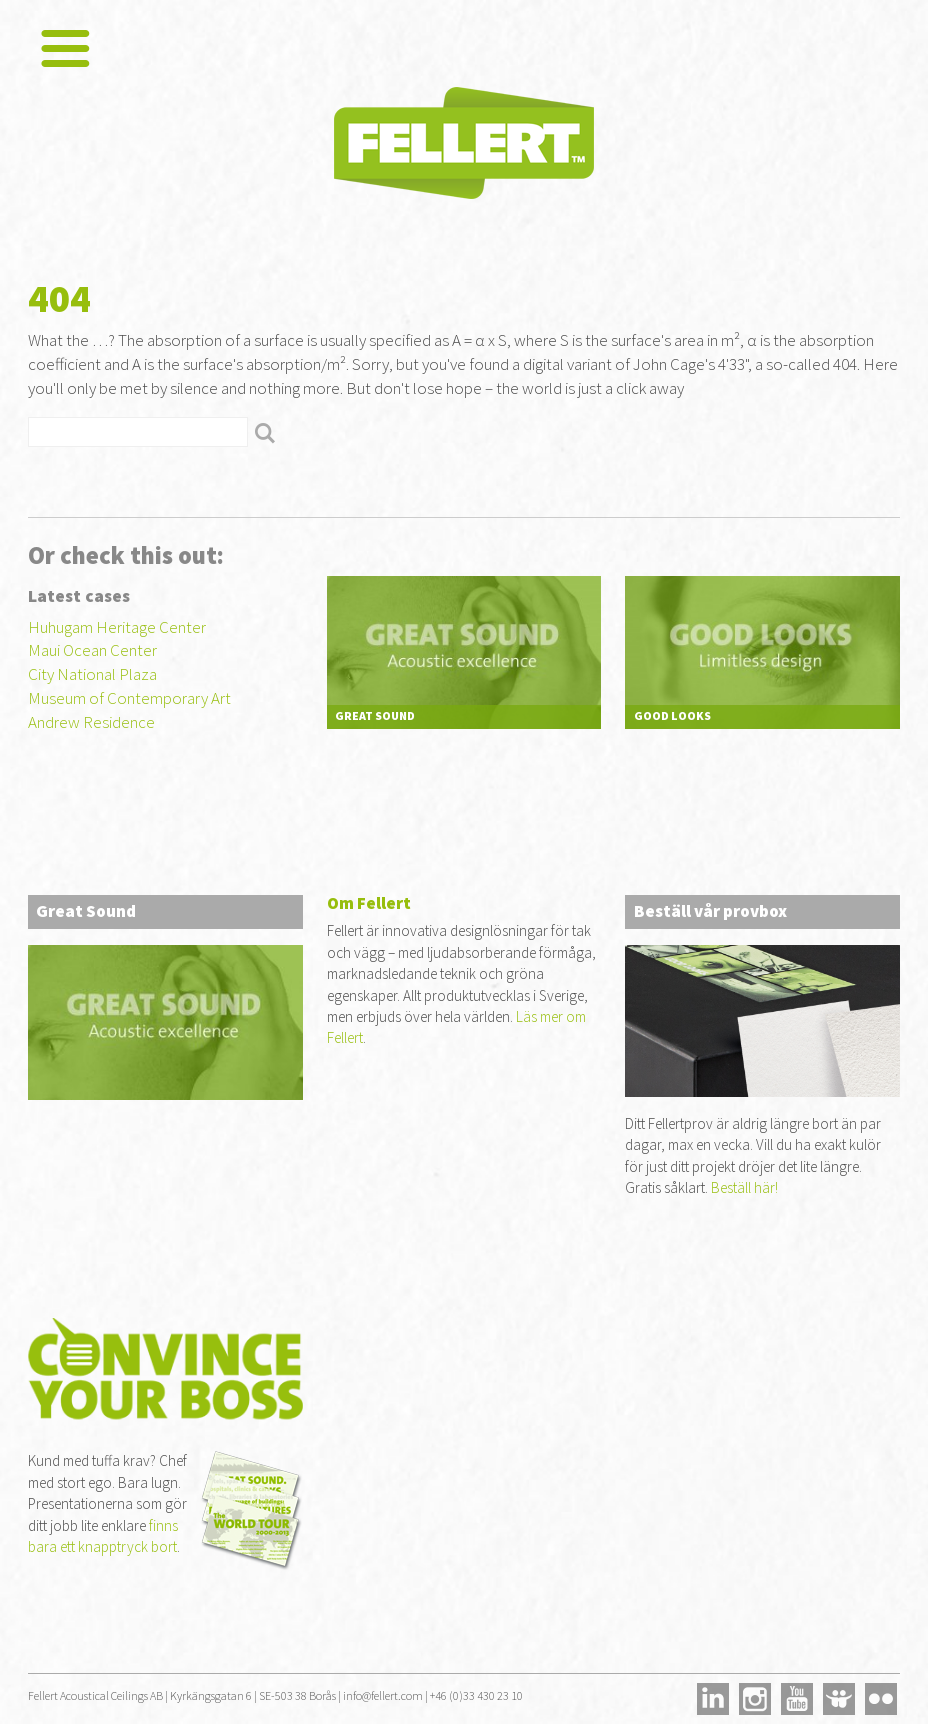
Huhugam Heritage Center (117, 627)
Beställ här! (744, 1187)
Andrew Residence (91, 722)
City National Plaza (92, 674)
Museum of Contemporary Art (129, 698)
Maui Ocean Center (92, 650)
